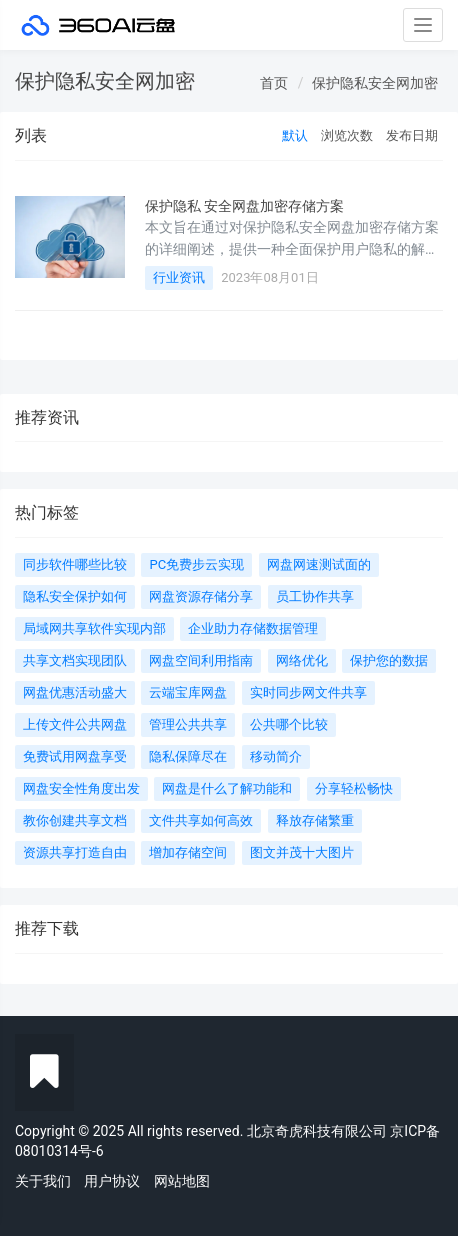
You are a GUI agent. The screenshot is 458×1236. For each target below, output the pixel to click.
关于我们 (43, 1181)
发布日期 (412, 135)
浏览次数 (347, 135)
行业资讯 (179, 277)
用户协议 (112, 1181)
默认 (295, 135)
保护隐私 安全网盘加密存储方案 (244, 206)
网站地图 (182, 1181)
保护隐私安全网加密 (375, 83)
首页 (274, 83)
